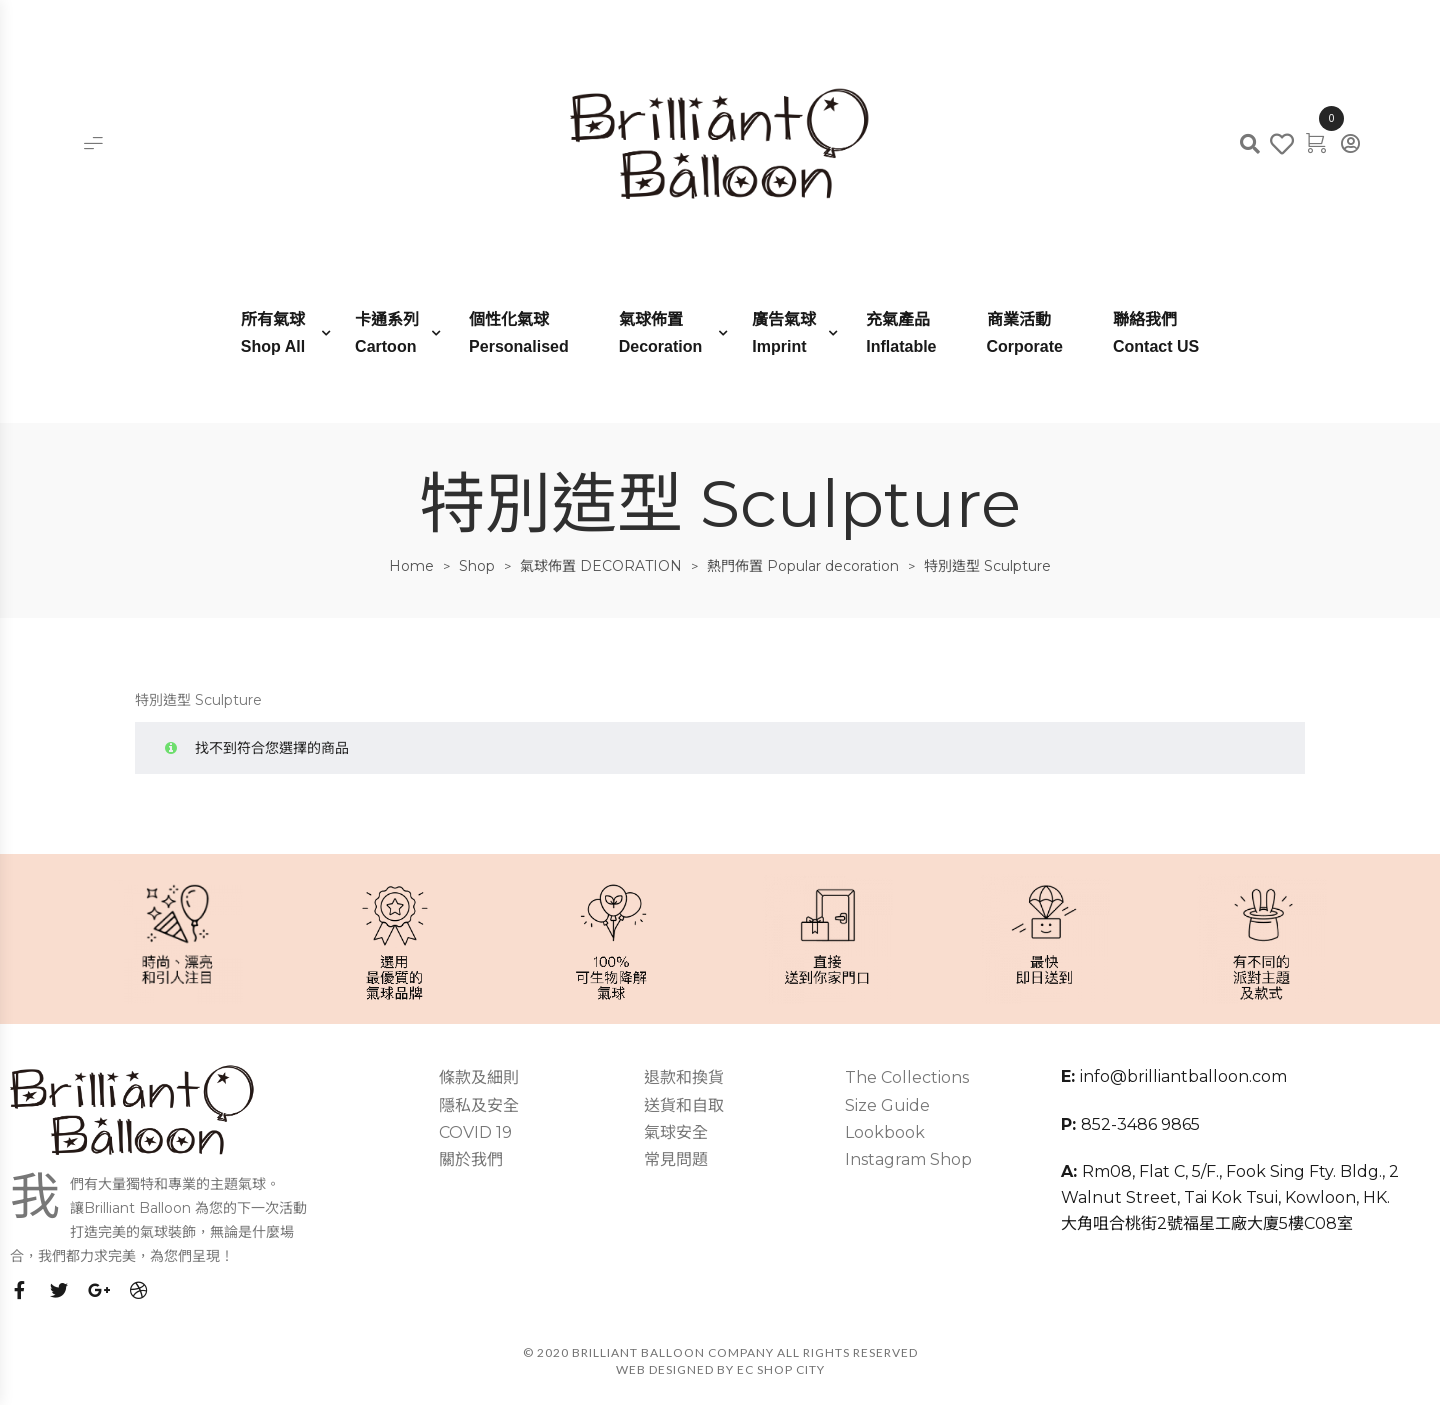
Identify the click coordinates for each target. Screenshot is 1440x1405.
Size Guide (887, 1105)
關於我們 (471, 1159)
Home (411, 566)
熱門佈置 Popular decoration (803, 566)
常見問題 (676, 1159)
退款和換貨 (684, 1077)
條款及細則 (479, 1077)
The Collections (907, 1077)
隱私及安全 (479, 1105)
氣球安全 (676, 1132)
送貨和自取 (684, 1105)
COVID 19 (475, 1132)
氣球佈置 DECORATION (601, 566)
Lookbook (885, 1132)
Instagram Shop (908, 1159)
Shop (477, 566)
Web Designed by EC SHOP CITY (720, 1369)
